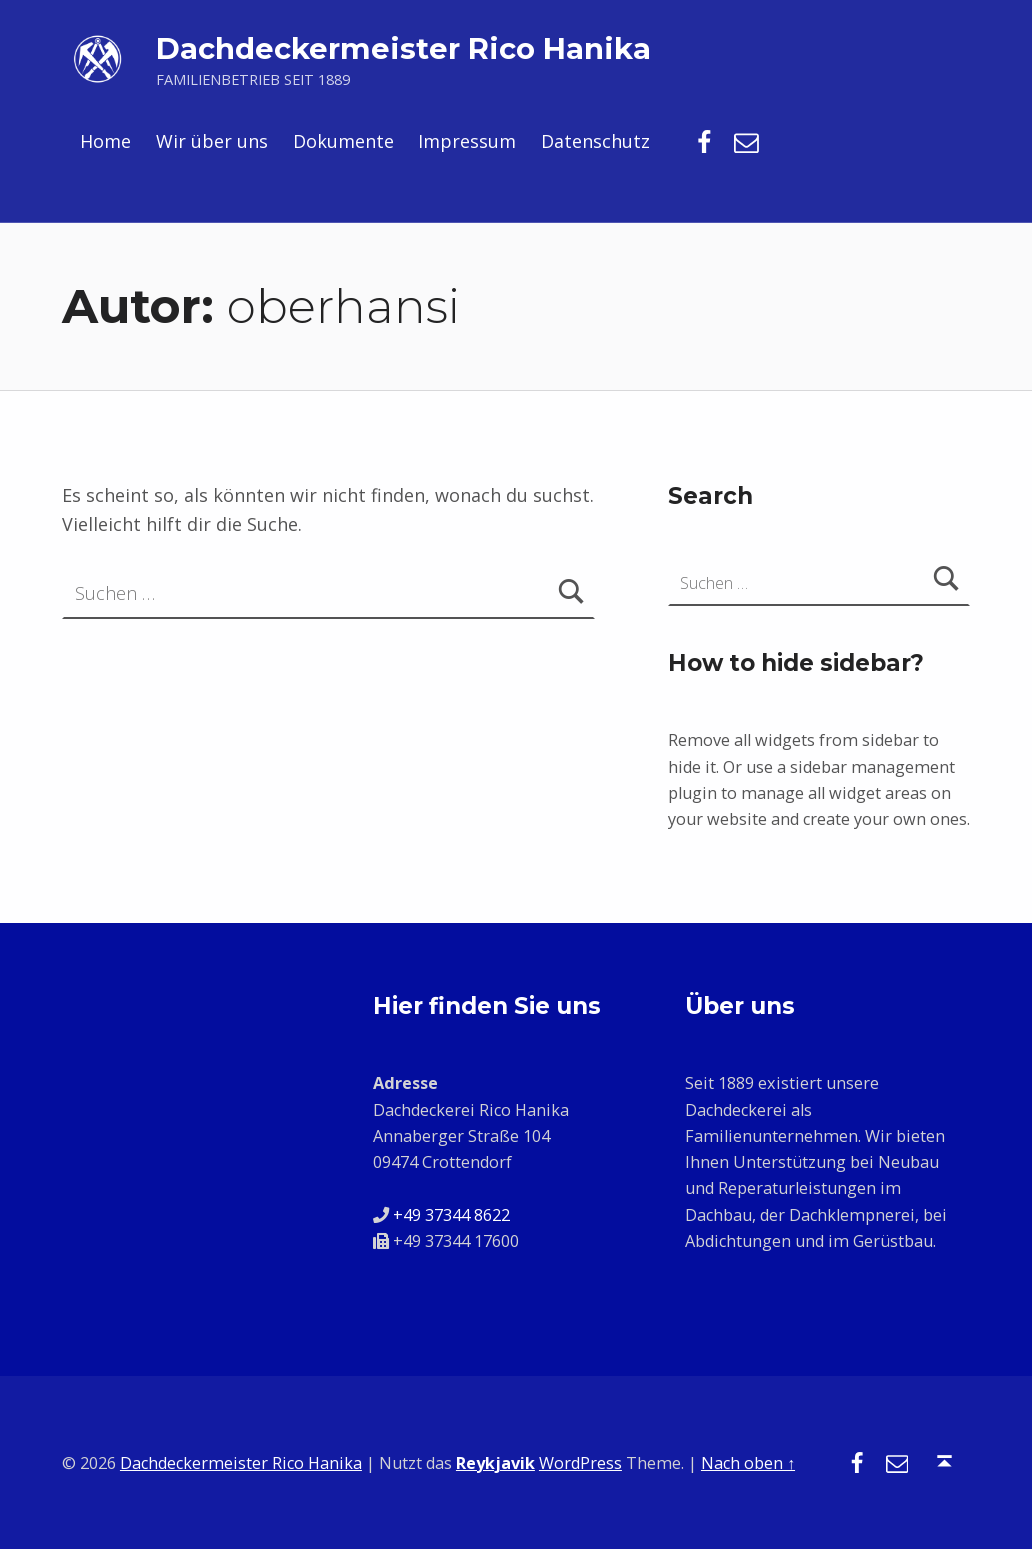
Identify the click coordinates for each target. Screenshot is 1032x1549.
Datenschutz (595, 141)
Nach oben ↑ (748, 1463)
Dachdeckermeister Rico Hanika (403, 48)
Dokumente (343, 141)
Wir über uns (212, 141)
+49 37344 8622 (451, 1215)
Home (105, 141)
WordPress (580, 1463)
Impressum (467, 141)
